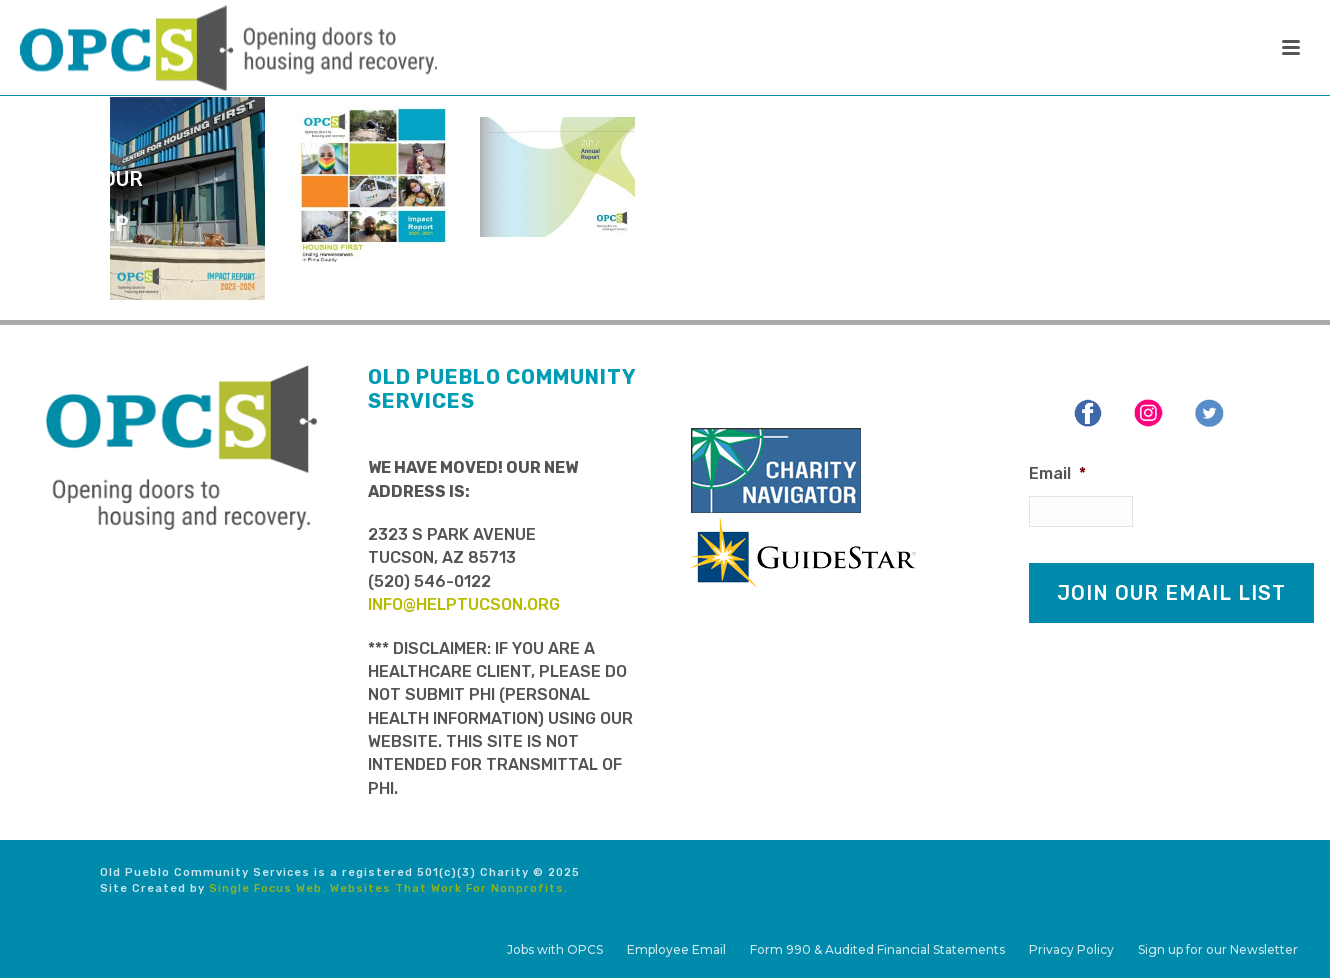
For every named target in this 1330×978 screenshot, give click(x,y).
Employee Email (676, 949)
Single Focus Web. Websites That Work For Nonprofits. (388, 888)
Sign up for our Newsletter (1218, 949)
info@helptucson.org (464, 604)
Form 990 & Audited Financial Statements (877, 949)
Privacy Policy (1071, 949)
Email (1057, 473)
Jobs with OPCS (555, 949)
